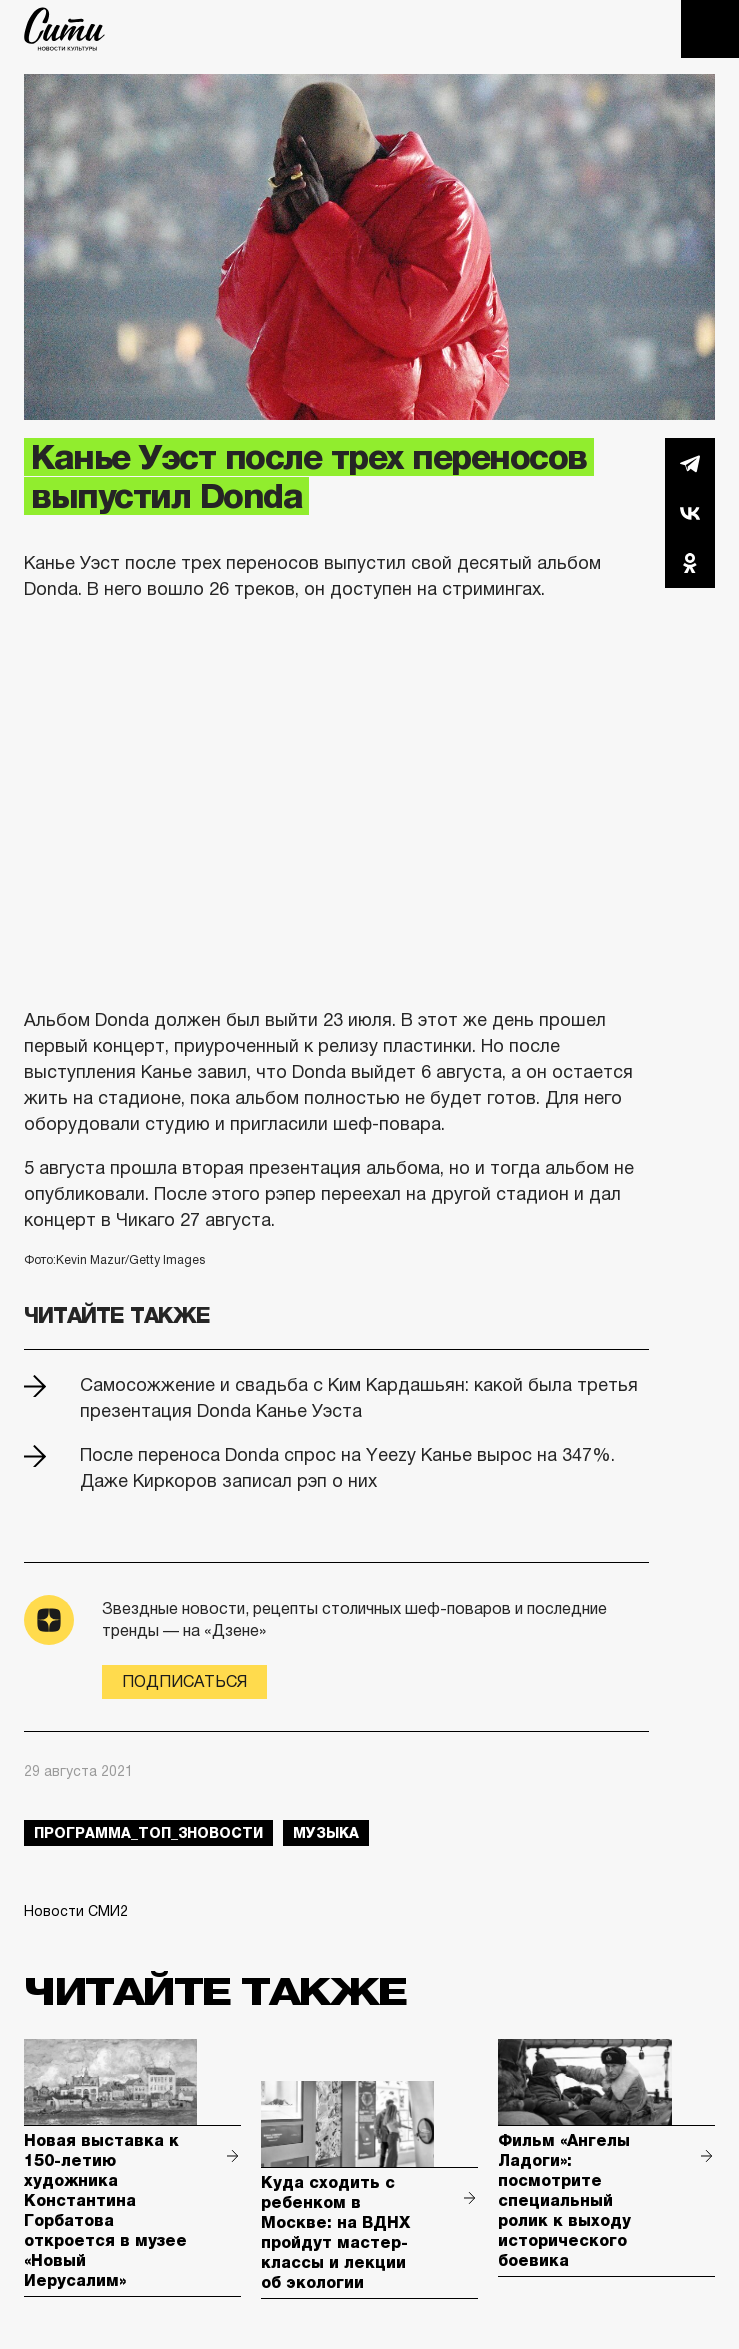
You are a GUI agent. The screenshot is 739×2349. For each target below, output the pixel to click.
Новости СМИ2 (76, 1911)
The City (64, 29)
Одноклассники (690, 563)
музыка (326, 1833)
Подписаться (184, 1681)
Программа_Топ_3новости (148, 1833)
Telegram (690, 463)
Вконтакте (690, 513)
